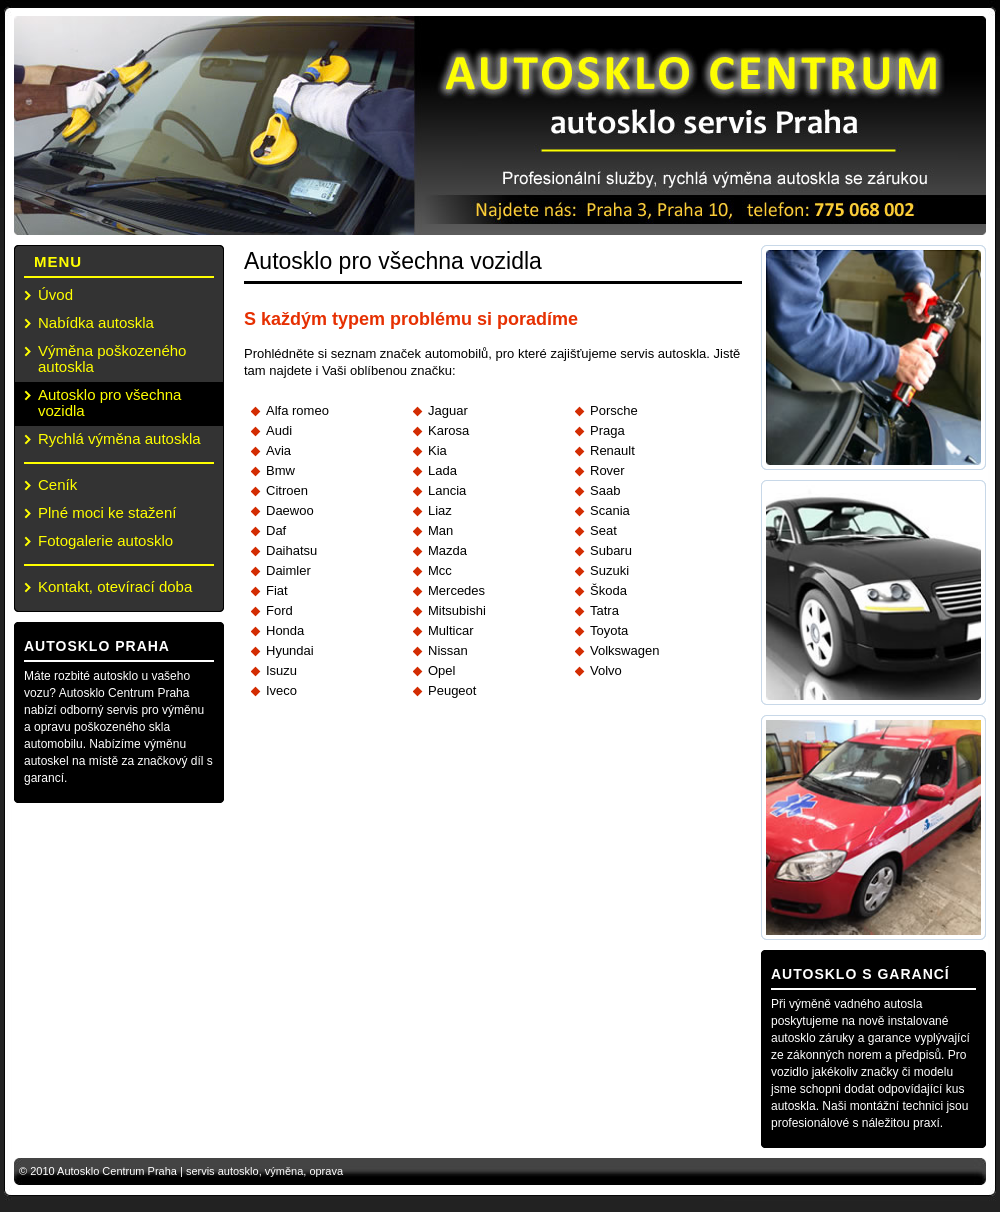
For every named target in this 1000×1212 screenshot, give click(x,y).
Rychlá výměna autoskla (119, 438)
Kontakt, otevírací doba (115, 586)
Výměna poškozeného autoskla (112, 358)
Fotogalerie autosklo (105, 540)
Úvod (55, 294)
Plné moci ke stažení (107, 512)
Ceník (57, 484)
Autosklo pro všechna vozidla (109, 402)
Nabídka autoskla (96, 322)
